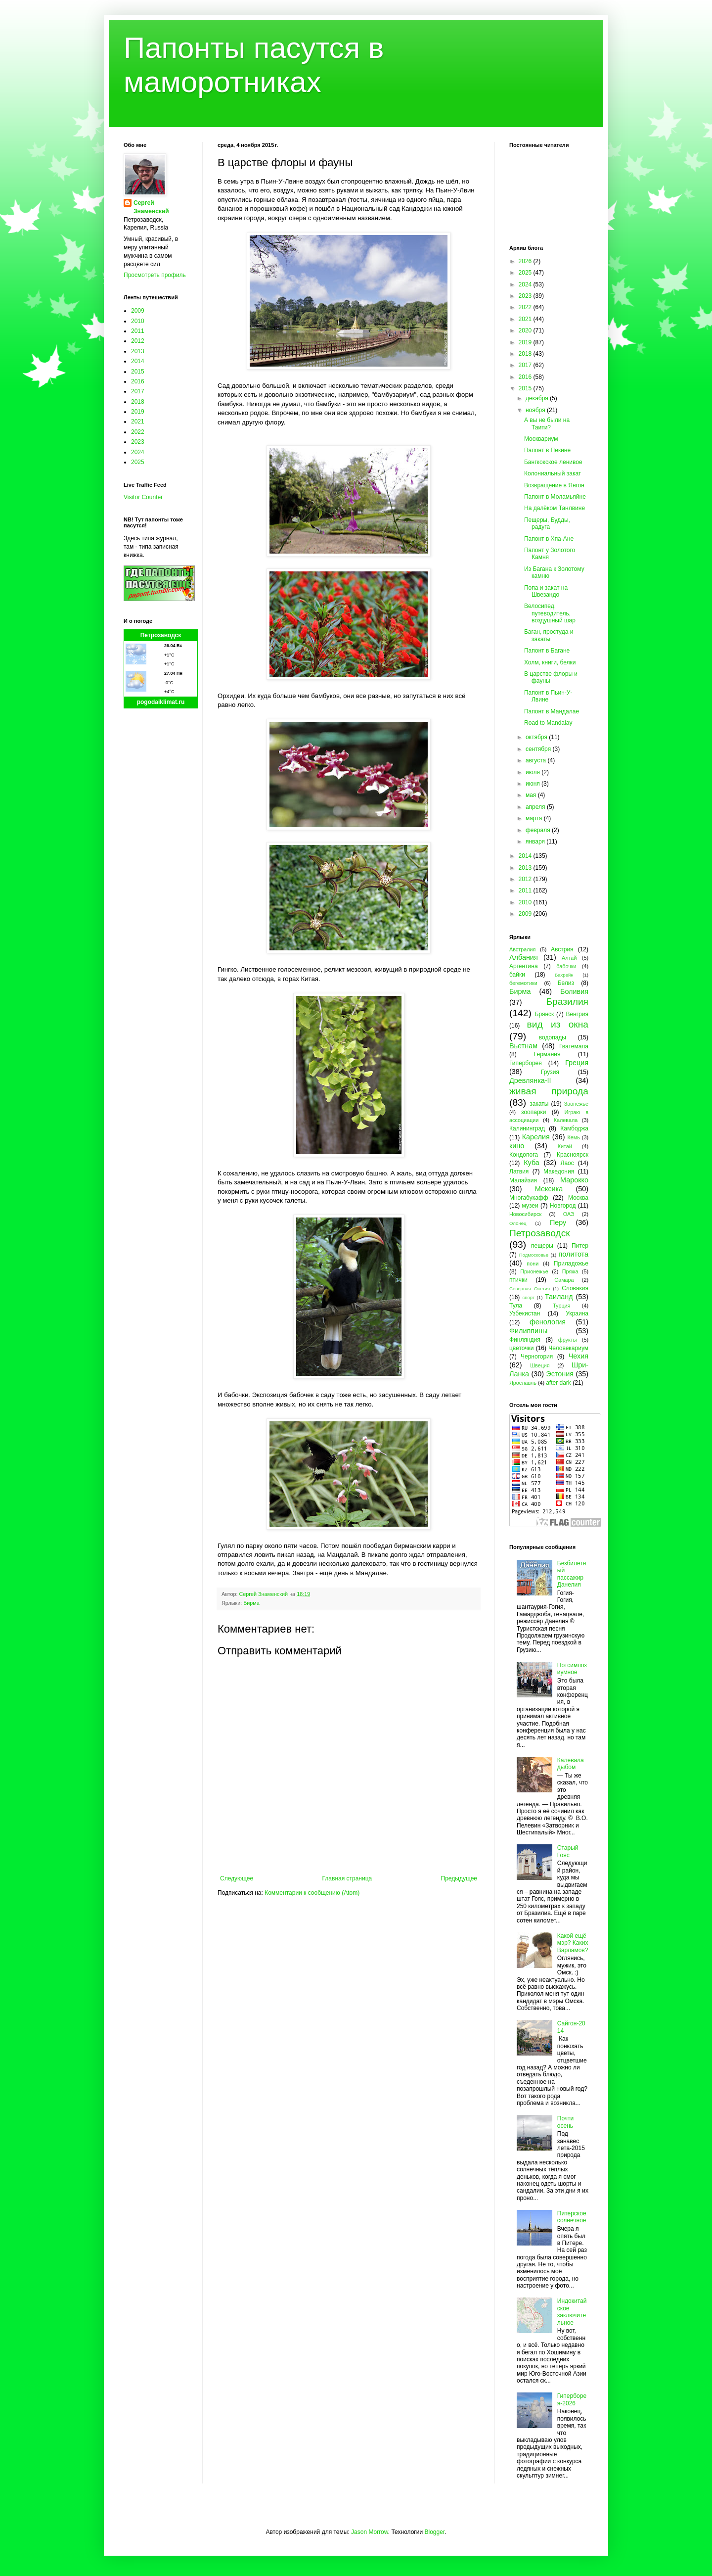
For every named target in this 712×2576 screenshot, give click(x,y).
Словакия (575, 1288)
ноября (536, 410)
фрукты (567, 1340)
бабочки (566, 966)
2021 (137, 421)
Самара (564, 1280)
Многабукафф (528, 1197)
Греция (576, 1063)
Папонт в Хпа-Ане (549, 538)
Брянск (544, 1014)
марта (535, 818)
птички (518, 1279)
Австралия (522, 949)
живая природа (548, 1091)
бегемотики (523, 983)
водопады (552, 1037)
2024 (137, 452)
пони (532, 1263)
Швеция (540, 1365)
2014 (137, 361)
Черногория (537, 1356)
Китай (565, 1146)
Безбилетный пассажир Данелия (571, 1574)
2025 (137, 462)
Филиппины (528, 1331)
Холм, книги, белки (550, 662)
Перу (558, 1222)
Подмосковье (533, 1255)
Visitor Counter (143, 497)
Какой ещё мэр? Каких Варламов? (572, 1943)
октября (537, 737)
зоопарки (533, 1112)
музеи (530, 1205)
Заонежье (576, 1104)
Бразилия (567, 1001)
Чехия (578, 1356)
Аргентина (523, 966)
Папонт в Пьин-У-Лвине (548, 696)
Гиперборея (525, 1063)
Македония (558, 1171)
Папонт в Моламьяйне (555, 496)
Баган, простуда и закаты (548, 635)
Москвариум (541, 438)
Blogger (434, 2532)
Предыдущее (459, 1878)
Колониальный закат (552, 473)
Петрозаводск (160, 635)
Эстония (560, 1374)
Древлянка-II (530, 1080)
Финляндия (524, 1339)
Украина (577, 1313)
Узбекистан (524, 1313)
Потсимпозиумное (572, 1669)
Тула (515, 1305)
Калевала (566, 1120)
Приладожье (571, 1263)
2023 (137, 441)
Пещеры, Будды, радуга (547, 523)
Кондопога (523, 1154)
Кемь (573, 1137)
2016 (137, 381)
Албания (523, 957)
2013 (137, 351)
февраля (539, 830)
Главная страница (347, 1878)
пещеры (542, 1245)
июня (533, 783)
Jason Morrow (369, 2532)
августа (537, 760)
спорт (528, 1297)
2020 (526, 330)
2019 (137, 411)
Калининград (527, 1128)
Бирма (251, 1603)
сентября (539, 749)
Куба (531, 1163)
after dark (558, 1382)
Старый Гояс (567, 1851)
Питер (580, 1245)
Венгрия (577, 1014)
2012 (137, 340)
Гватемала (573, 1046)
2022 (137, 431)
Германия (547, 1054)
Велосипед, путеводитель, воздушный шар (550, 613)
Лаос (567, 1163)
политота (573, 1254)
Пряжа (570, 1271)
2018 (137, 401)
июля (533, 772)
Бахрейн (564, 975)
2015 (137, 371)
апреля (536, 806)
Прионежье (534, 1271)
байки (517, 974)
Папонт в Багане (547, 650)
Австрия (562, 949)
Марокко (574, 1180)
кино (516, 1146)
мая (532, 795)
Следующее (236, 1878)
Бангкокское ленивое (553, 462)
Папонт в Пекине (547, 450)
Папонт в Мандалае (551, 711)
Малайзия (523, 1180)
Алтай (569, 958)
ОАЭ (569, 1214)
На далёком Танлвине (554, 508)
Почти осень (565, 2122)
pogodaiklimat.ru (161, 702)
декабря (538, 398)
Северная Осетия (529, 1288)
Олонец (518, 1223)
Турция (561, 1306)
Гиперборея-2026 (571, 2399)
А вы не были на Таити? (547, 423)
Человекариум (568, 1348)
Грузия (550, 1072)
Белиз (566, 983)
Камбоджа (574, 1128)
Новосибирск (525, 1214)
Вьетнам (523, 1046)
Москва (578, 1197)
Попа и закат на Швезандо (546, 591)
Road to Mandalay (548, 722)
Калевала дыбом (570, 1764)
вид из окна (557, 1024)
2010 (137, 321)
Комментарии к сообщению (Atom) (312, 1892)
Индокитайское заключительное (572, 2311)
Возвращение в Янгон (554, 485)
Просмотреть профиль (155, 275)
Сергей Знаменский (151, 207)
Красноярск (572, 1154)
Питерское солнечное (571, 2217)
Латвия (519, 1171)
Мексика (549, 1189)
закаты (539, 1103)
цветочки (521, 1348)
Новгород (563, 1205)
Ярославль (522, 1383)
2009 (137, 310)
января (536, 841)
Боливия (574, 991)
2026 (526, 261)
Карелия (536, 1137)
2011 (137, 331)
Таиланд (559, 1297)
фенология (548, 1322)
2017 (137, 391)
